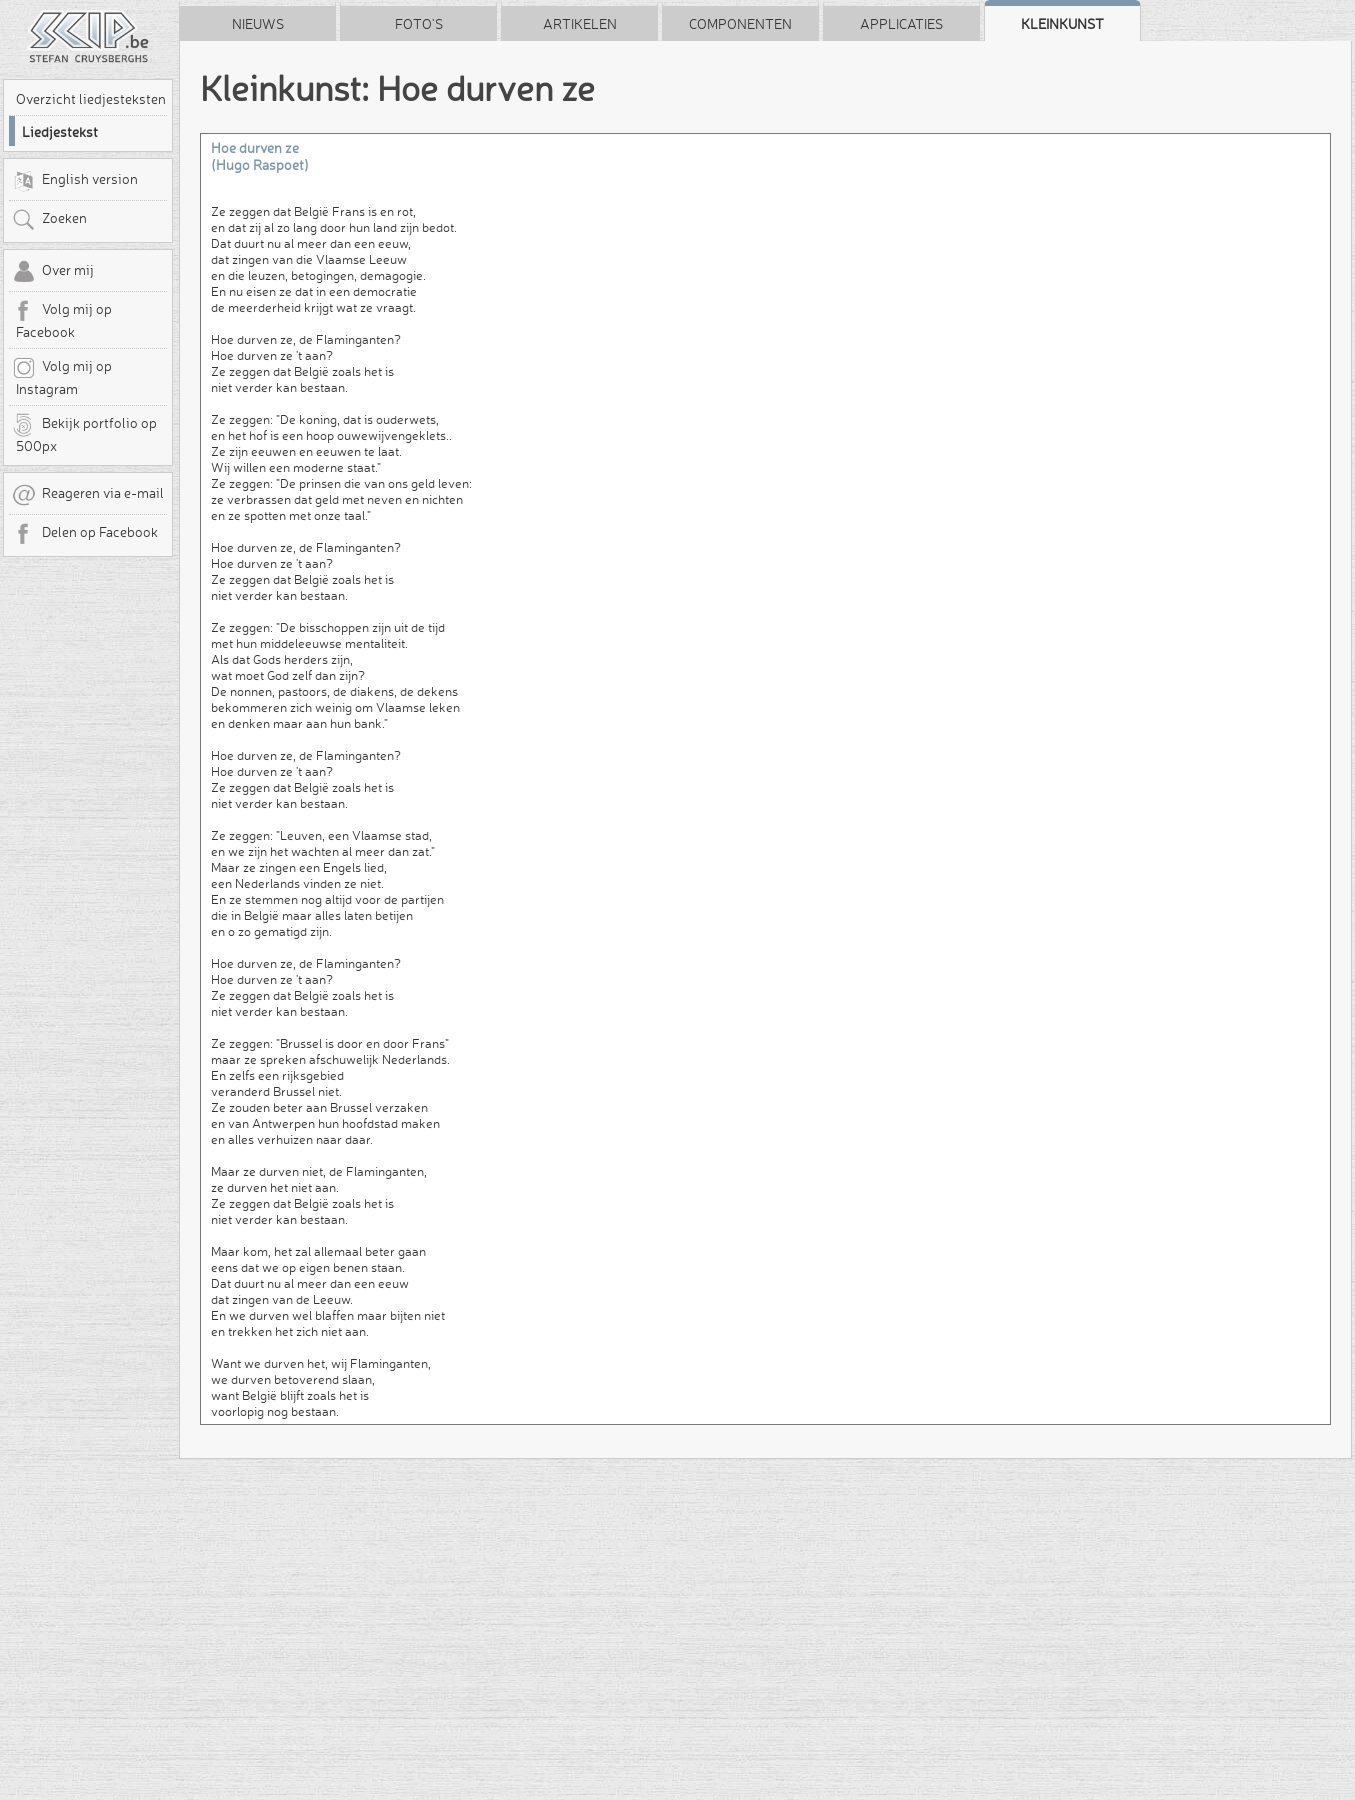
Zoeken (49, 220)
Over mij (53, 272)
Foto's (419, 24)
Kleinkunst (1062, 24)
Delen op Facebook (85, 534)
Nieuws (258, 24)
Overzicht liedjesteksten (91, 99)
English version (75, 181)
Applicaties (901, 24)
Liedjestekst (60, 132)
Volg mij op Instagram (62, 377)
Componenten (740, 24)
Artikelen (580, 24)
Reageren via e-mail (88, 495)
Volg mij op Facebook (62, 320)
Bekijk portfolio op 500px (84, 434)
